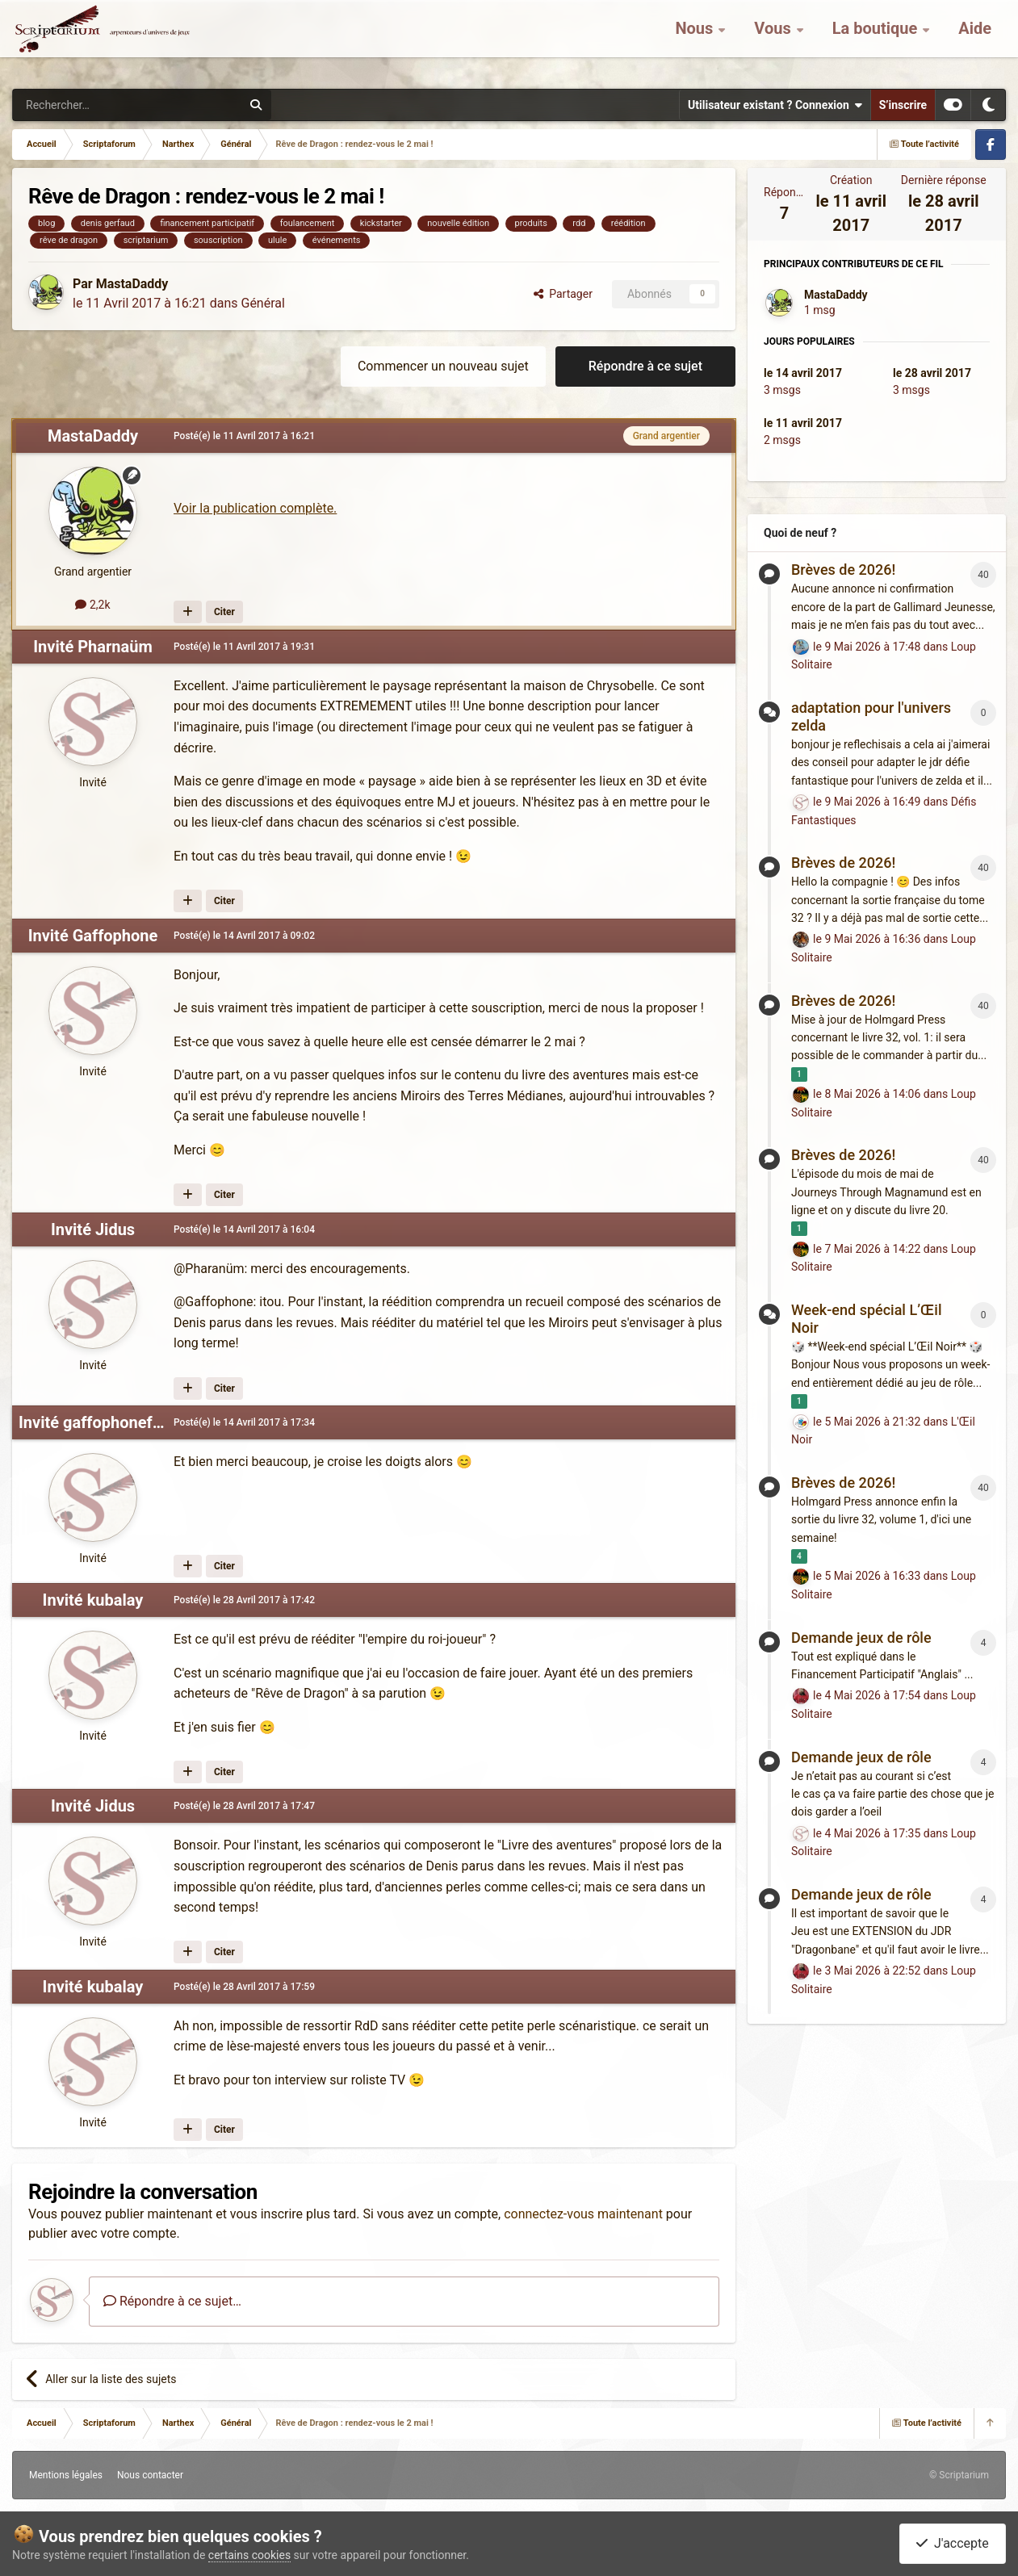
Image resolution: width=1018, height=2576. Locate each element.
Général (262, 303)
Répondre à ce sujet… (172, 2301)
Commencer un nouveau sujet (443, 366)
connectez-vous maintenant (583, 2214)
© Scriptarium (959, 2475)
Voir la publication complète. (255, 508)
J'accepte (952, 2543)
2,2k (92, 604)
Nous (696, 40)
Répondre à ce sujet (645, 366)
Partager (563, 293)
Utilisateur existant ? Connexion (775, 105)
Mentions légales (66, 2475)
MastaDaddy (132, 283)
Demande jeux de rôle (861, 1637)
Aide (974, 40)
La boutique (877, 40)
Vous (774, 40)
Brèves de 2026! (843, 569)
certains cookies (249, 2555)
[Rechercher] (93, 105)
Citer (224, 612)
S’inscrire (903, 104)
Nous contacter (150, 2475)
